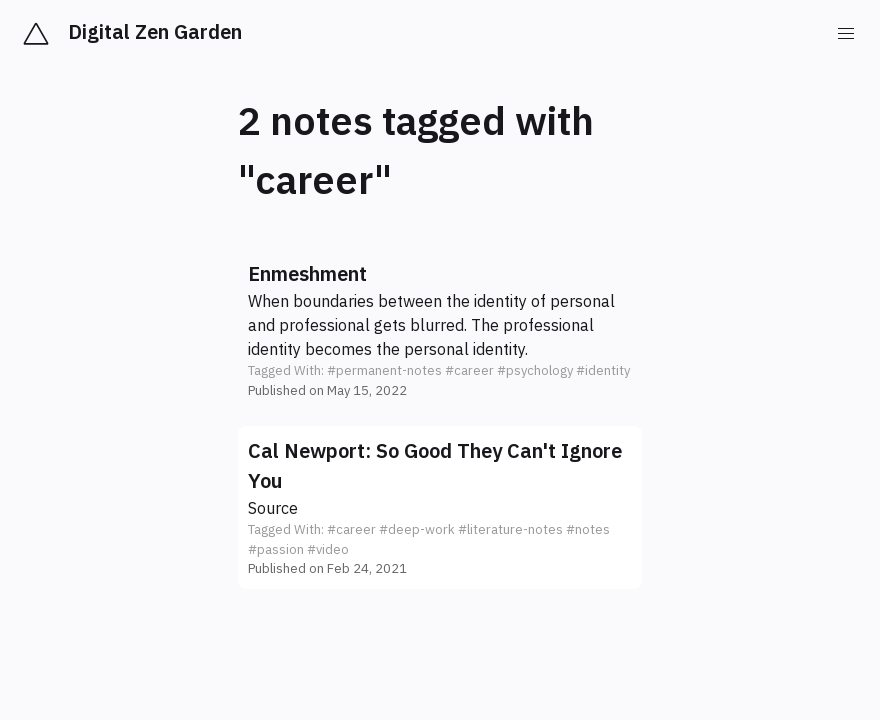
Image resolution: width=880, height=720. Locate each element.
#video (328, 549)
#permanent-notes (384, 370)
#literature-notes (510, 529)
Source (273, 508)
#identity (603, 370)
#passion (276, 549)
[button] (440, 329)
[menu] (846, 34)
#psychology (535, 370)
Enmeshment (307, 273)
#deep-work (417, 529)
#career (469, 370)
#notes (588, 529)
